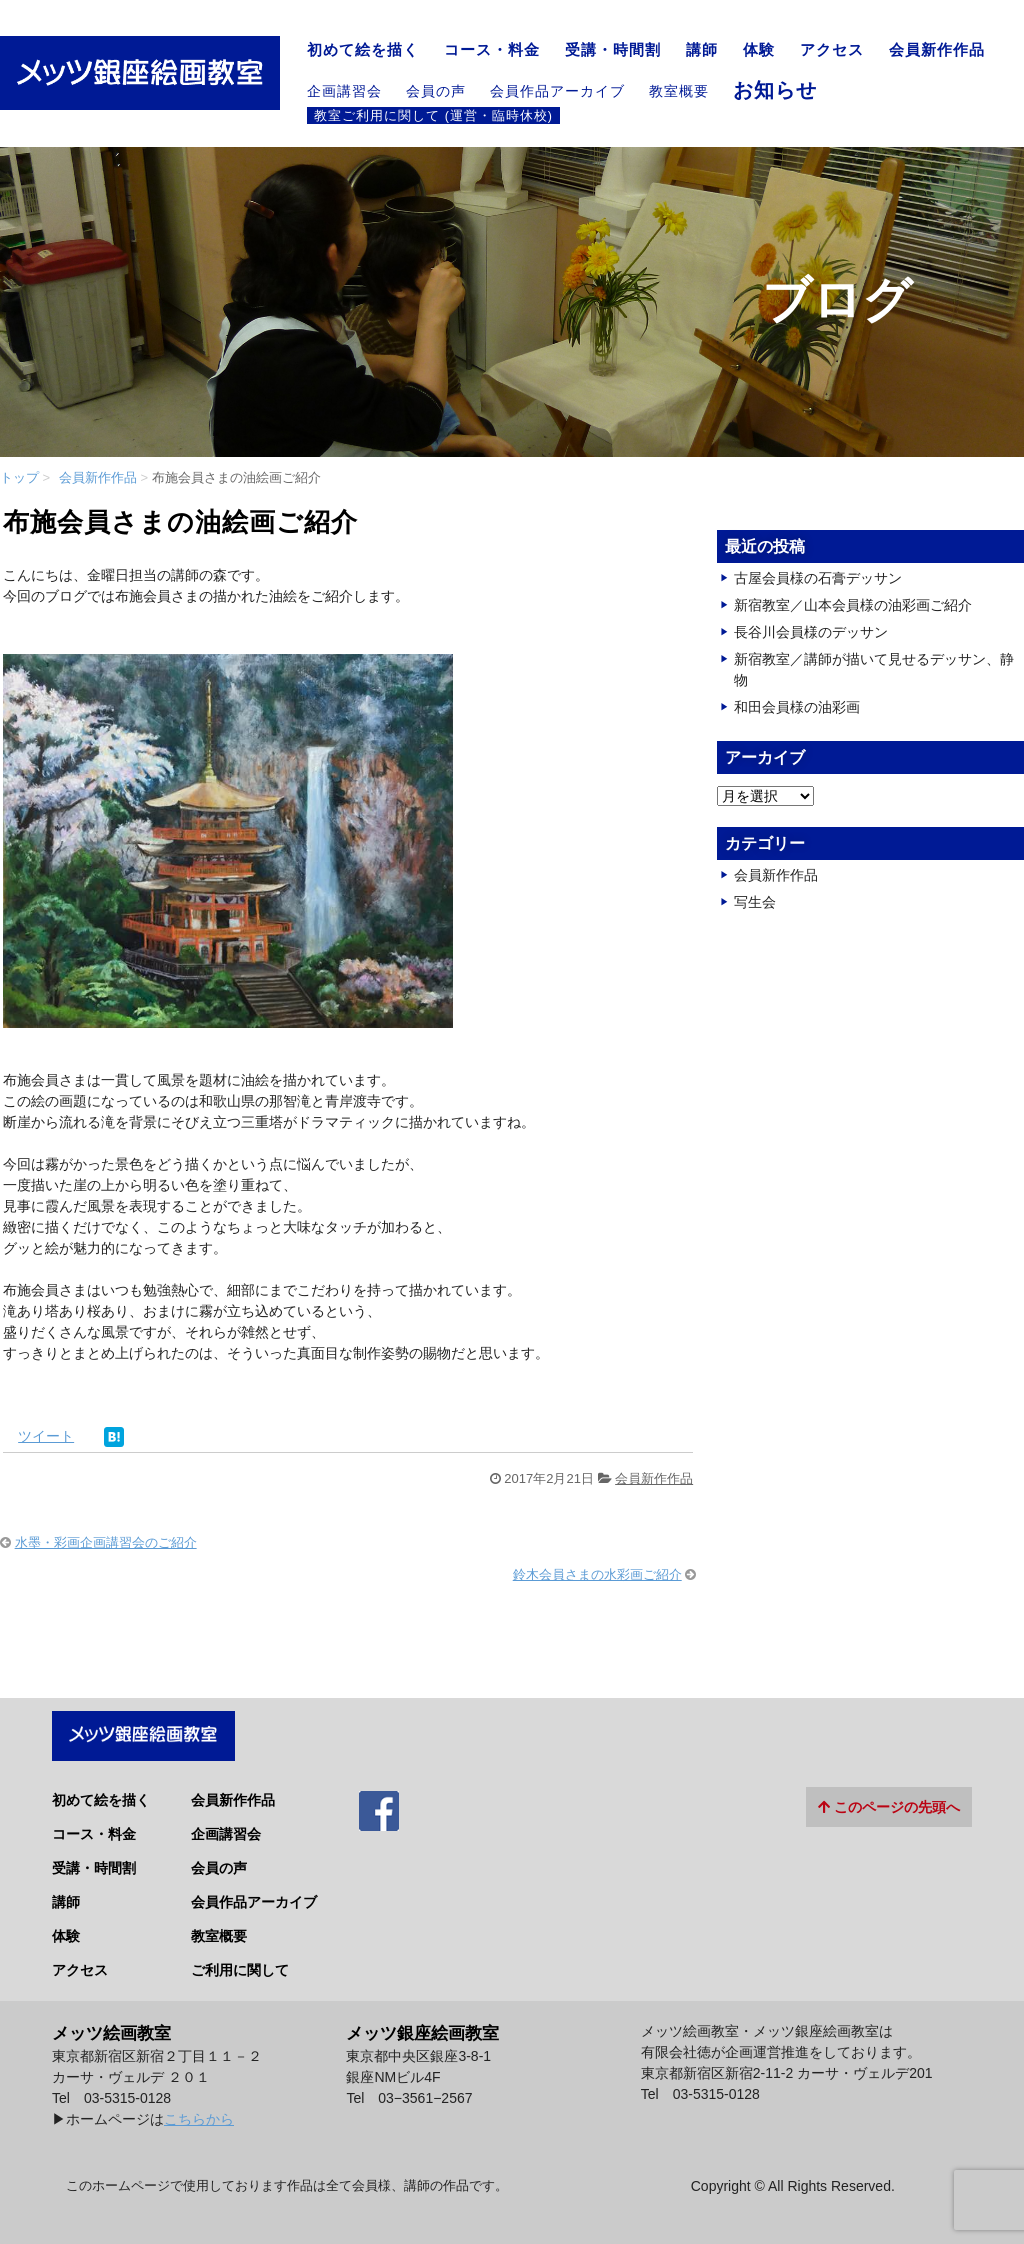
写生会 (755, 902)
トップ (19, 477)
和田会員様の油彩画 (797, 707)
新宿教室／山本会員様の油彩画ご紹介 (853, 605)
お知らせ (775, 90)
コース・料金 (492, 50)
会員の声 (436, 91)
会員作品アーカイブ (557, 91)
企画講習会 (344, 91)
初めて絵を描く (363, 50)
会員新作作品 (937, 50)
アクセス (832, 50)
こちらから (199, 2110)
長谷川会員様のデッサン (811, 632)
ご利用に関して (240, 1961)
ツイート (46, 1436)
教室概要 (679, 91)
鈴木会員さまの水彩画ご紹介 (597, 1574)
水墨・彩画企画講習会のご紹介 (106, 1542)
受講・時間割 (613, 50)
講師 (702, 50)
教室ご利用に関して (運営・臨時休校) (433, 115)
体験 (759, 50)
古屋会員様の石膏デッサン (818, 578)
